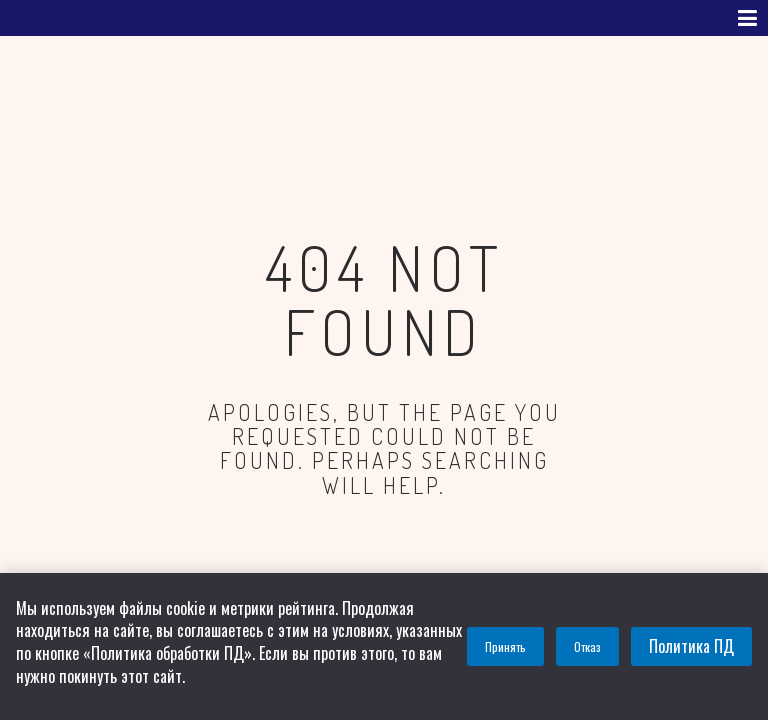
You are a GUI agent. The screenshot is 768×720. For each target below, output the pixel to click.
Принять (505, 646)
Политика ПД (691, 646)
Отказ (587, 646)
